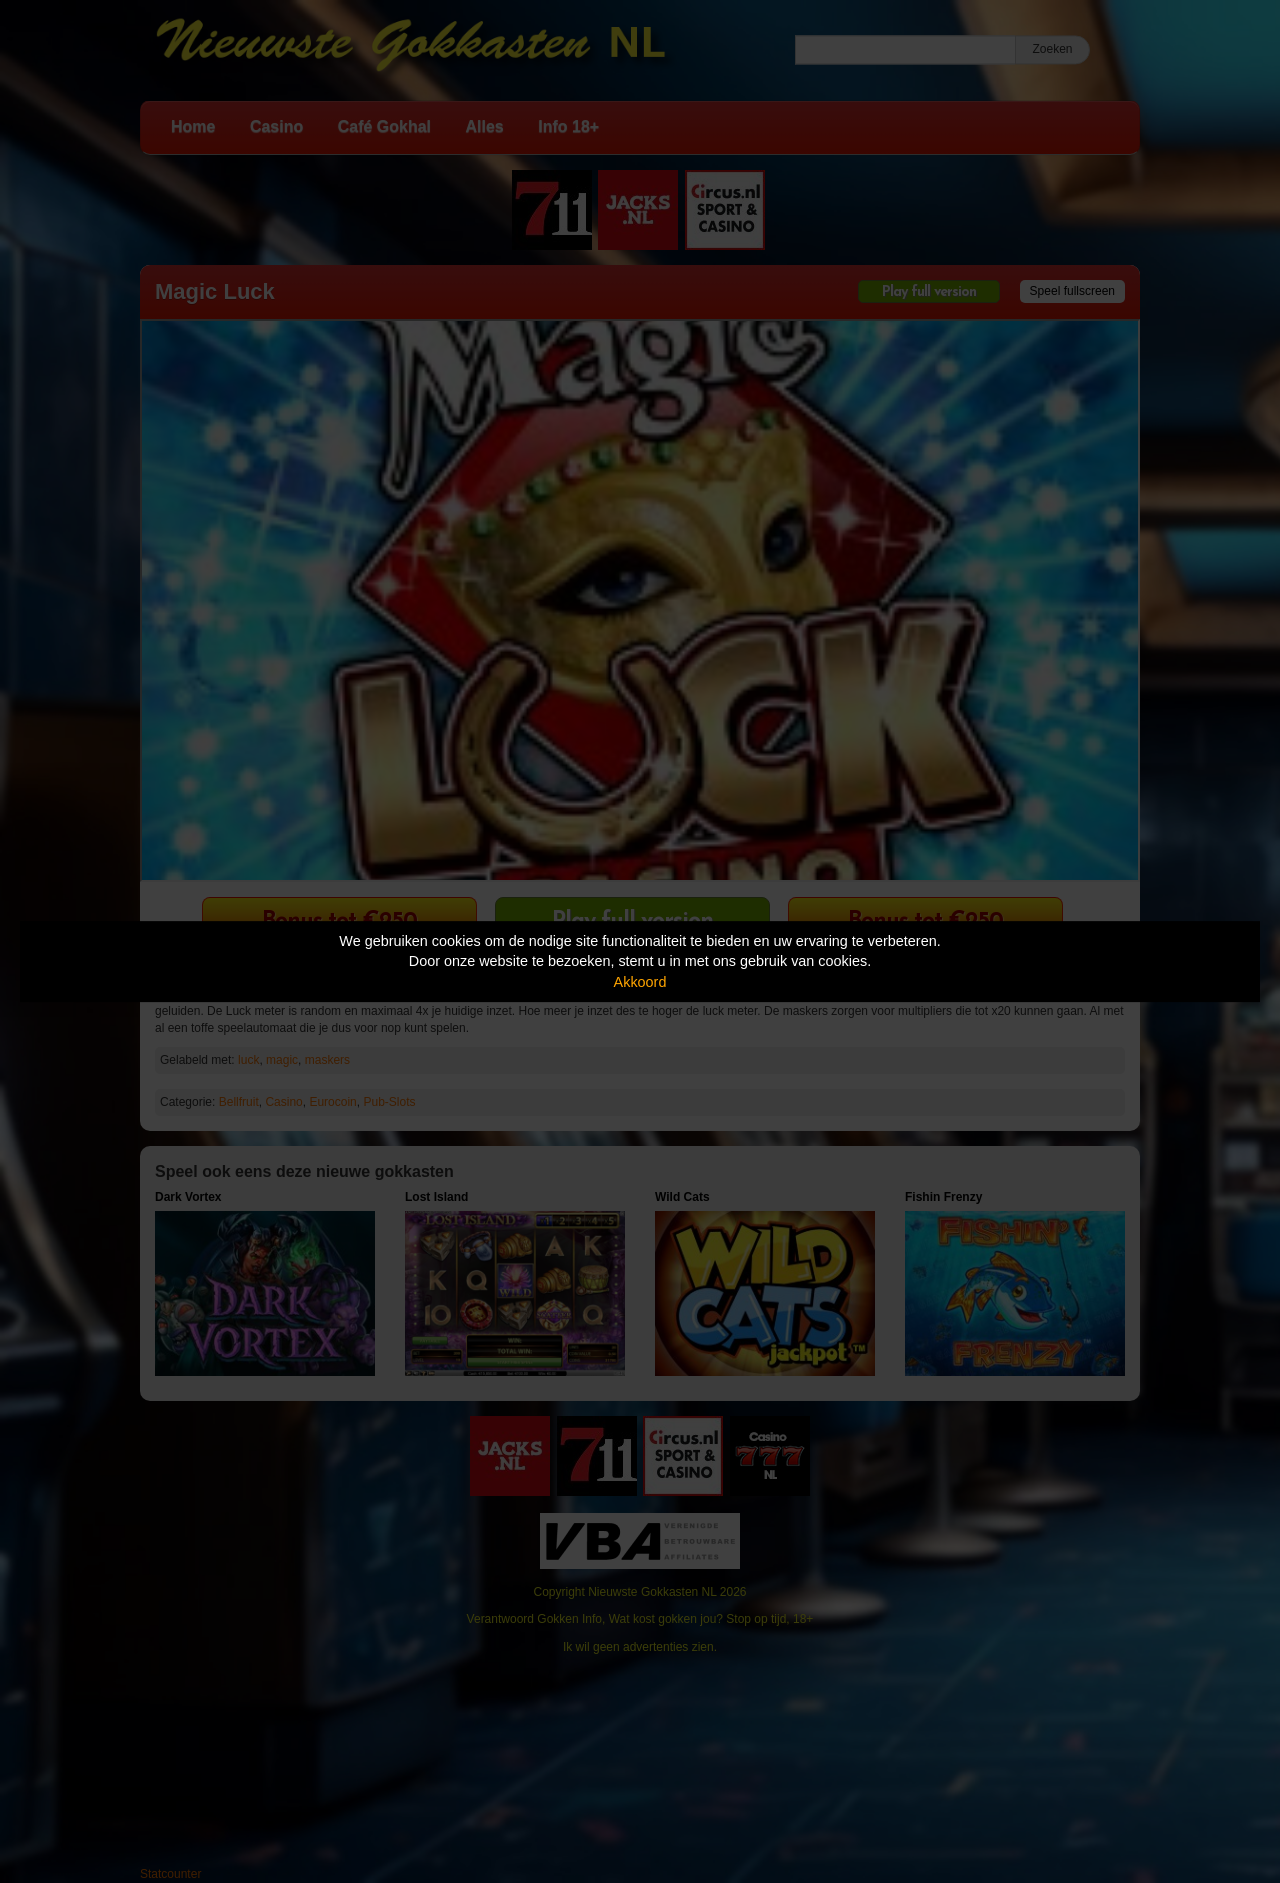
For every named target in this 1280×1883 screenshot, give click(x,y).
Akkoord (640, 982)
